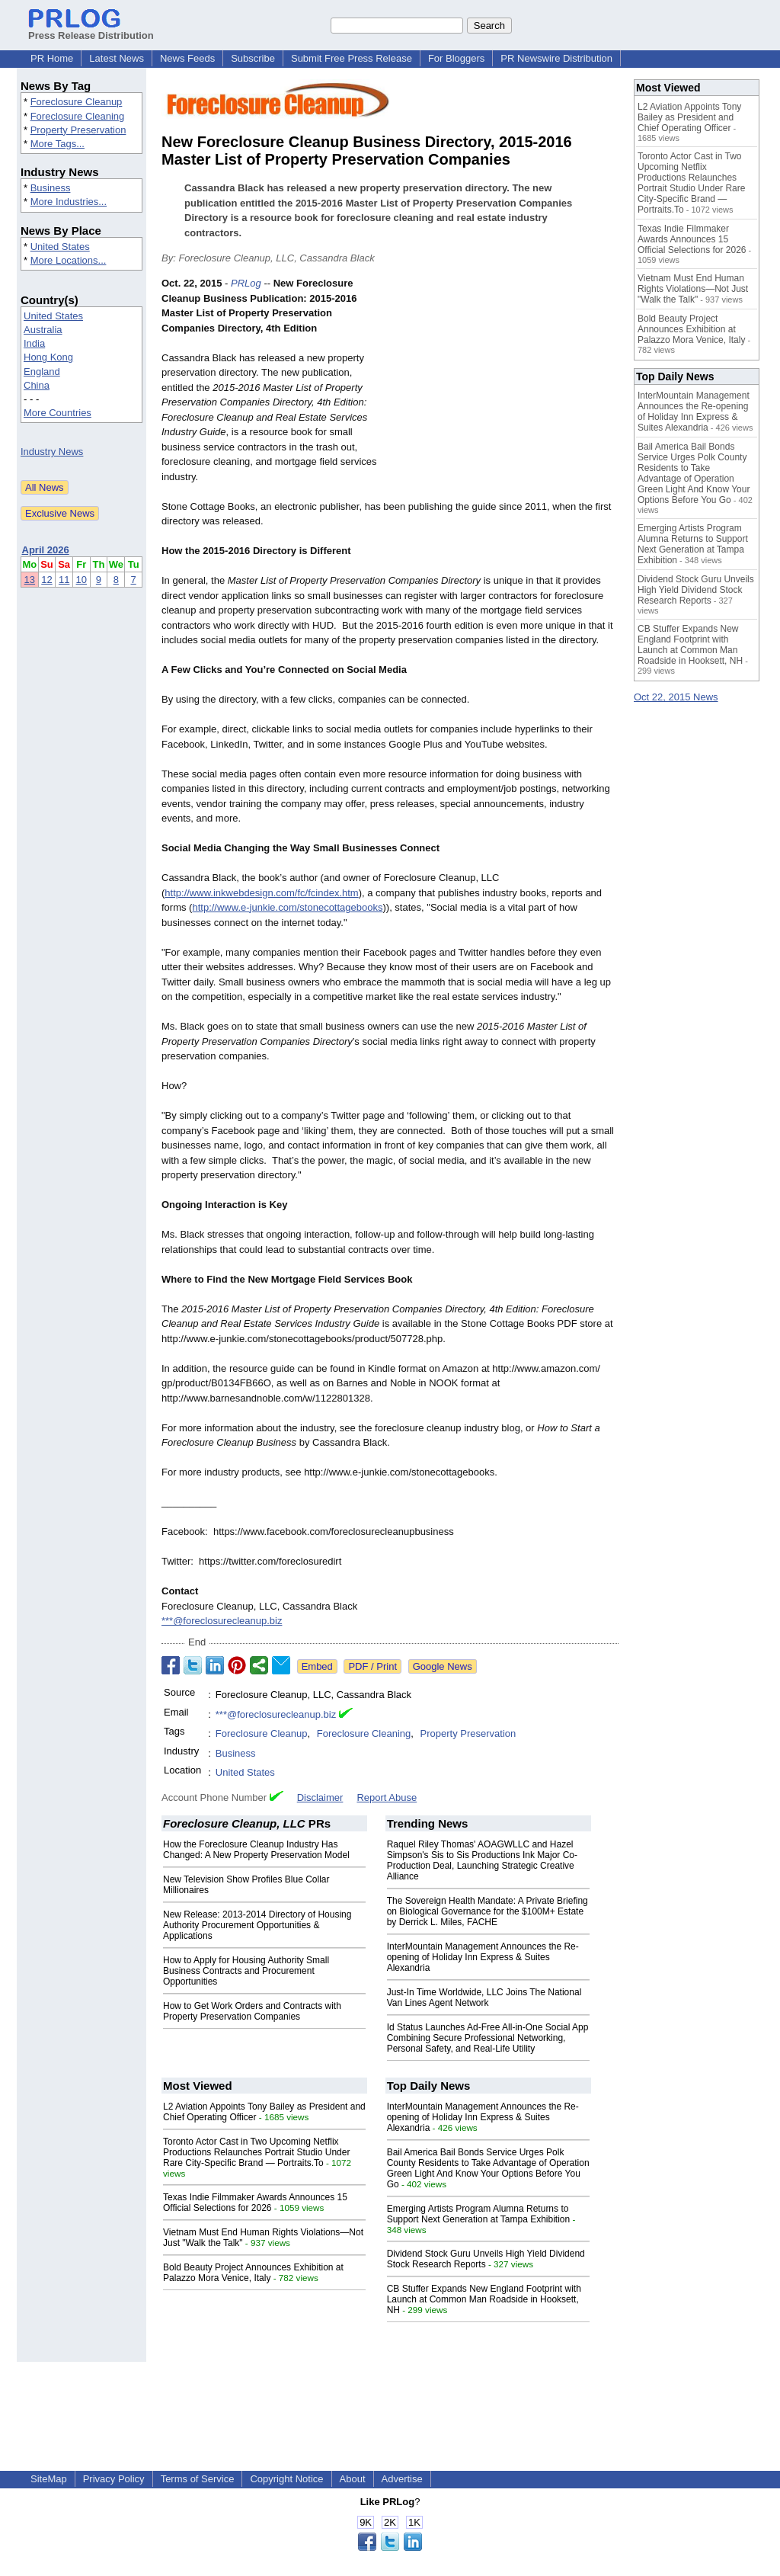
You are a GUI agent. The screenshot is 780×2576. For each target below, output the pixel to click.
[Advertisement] (504, 388)
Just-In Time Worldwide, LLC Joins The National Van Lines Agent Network (484, 1997)
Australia (43, 329)
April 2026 (45, 550)
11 (64, 579)
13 (29, 579)
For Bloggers (456, 58)
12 (46, 579)
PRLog (246, 283)
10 (81, 579)
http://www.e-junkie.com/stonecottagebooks (287, 907)
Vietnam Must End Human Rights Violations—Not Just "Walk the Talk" (693, 289)
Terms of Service (198, 2479)
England (42, 371)
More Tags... (57, 143)
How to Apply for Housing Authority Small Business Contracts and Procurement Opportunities (246, 1971)
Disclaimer (320, 1797)
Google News (442, 1666)
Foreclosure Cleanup (76, 101)
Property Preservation (78, 130)
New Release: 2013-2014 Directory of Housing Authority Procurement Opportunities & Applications (257, 1925)
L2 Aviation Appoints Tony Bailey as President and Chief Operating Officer (689, 117)
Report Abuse (386, 1797)
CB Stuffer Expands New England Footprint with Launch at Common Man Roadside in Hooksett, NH (484, 2299)
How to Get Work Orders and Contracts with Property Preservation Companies (252, 2011)
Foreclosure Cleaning (77, 116)
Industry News (52, 451)
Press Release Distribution (91, 29)
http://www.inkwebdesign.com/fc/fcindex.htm (261, 893)
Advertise (402, 2479)
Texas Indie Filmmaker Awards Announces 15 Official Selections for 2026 (255, 2202)
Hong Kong (48, 357)
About (353, 2479)
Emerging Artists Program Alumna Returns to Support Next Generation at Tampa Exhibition (479, 2214)
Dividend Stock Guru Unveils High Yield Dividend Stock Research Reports (696, 590)
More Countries (57, 412)
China (37, 385)
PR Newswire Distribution (556, 58)
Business (50, 188)
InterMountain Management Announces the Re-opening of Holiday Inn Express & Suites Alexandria (483, 1957)
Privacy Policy (114, 2479)
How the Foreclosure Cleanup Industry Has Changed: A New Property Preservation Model (256, 1849)
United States (60, 246)
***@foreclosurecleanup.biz (221, 1620)
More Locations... (68, 260)
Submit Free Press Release (351, 58)
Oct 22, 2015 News (676, 697)
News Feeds (187, 58)
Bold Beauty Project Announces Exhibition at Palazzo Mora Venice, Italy (253, 2272)
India (34, 343)
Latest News (116, 58)
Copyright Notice (286, 2479)
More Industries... (68, 201)
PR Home (51, 58)
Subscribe (253, 58)
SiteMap (48, 2479)
